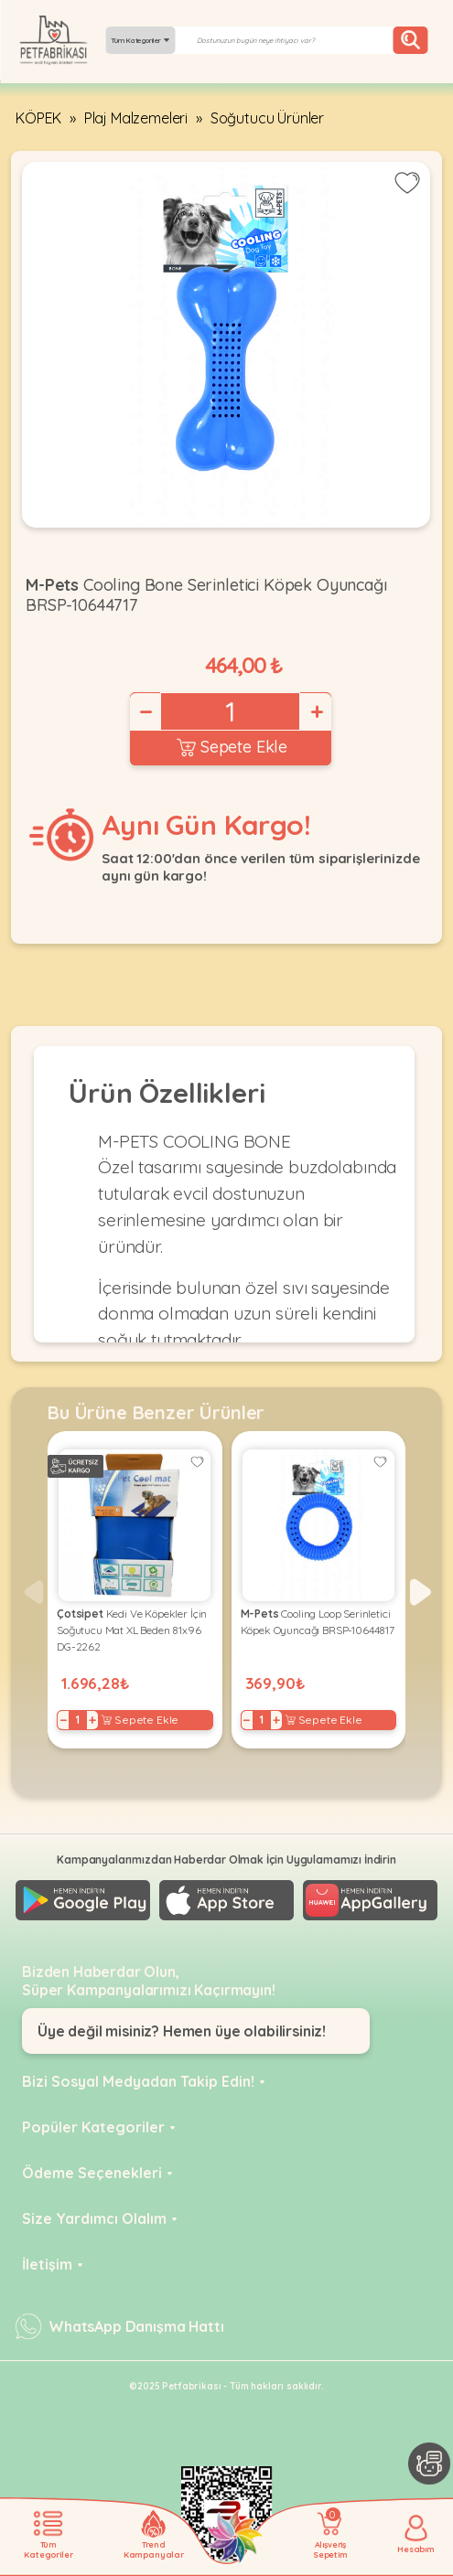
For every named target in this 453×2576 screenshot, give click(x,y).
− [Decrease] (144, 711)
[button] (420, 1592)
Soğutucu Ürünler (267, 118)
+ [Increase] (315, 711)
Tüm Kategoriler (140, 40)
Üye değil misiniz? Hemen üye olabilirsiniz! (182, 2031)
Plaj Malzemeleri (136, 118)
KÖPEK (38, 118)
